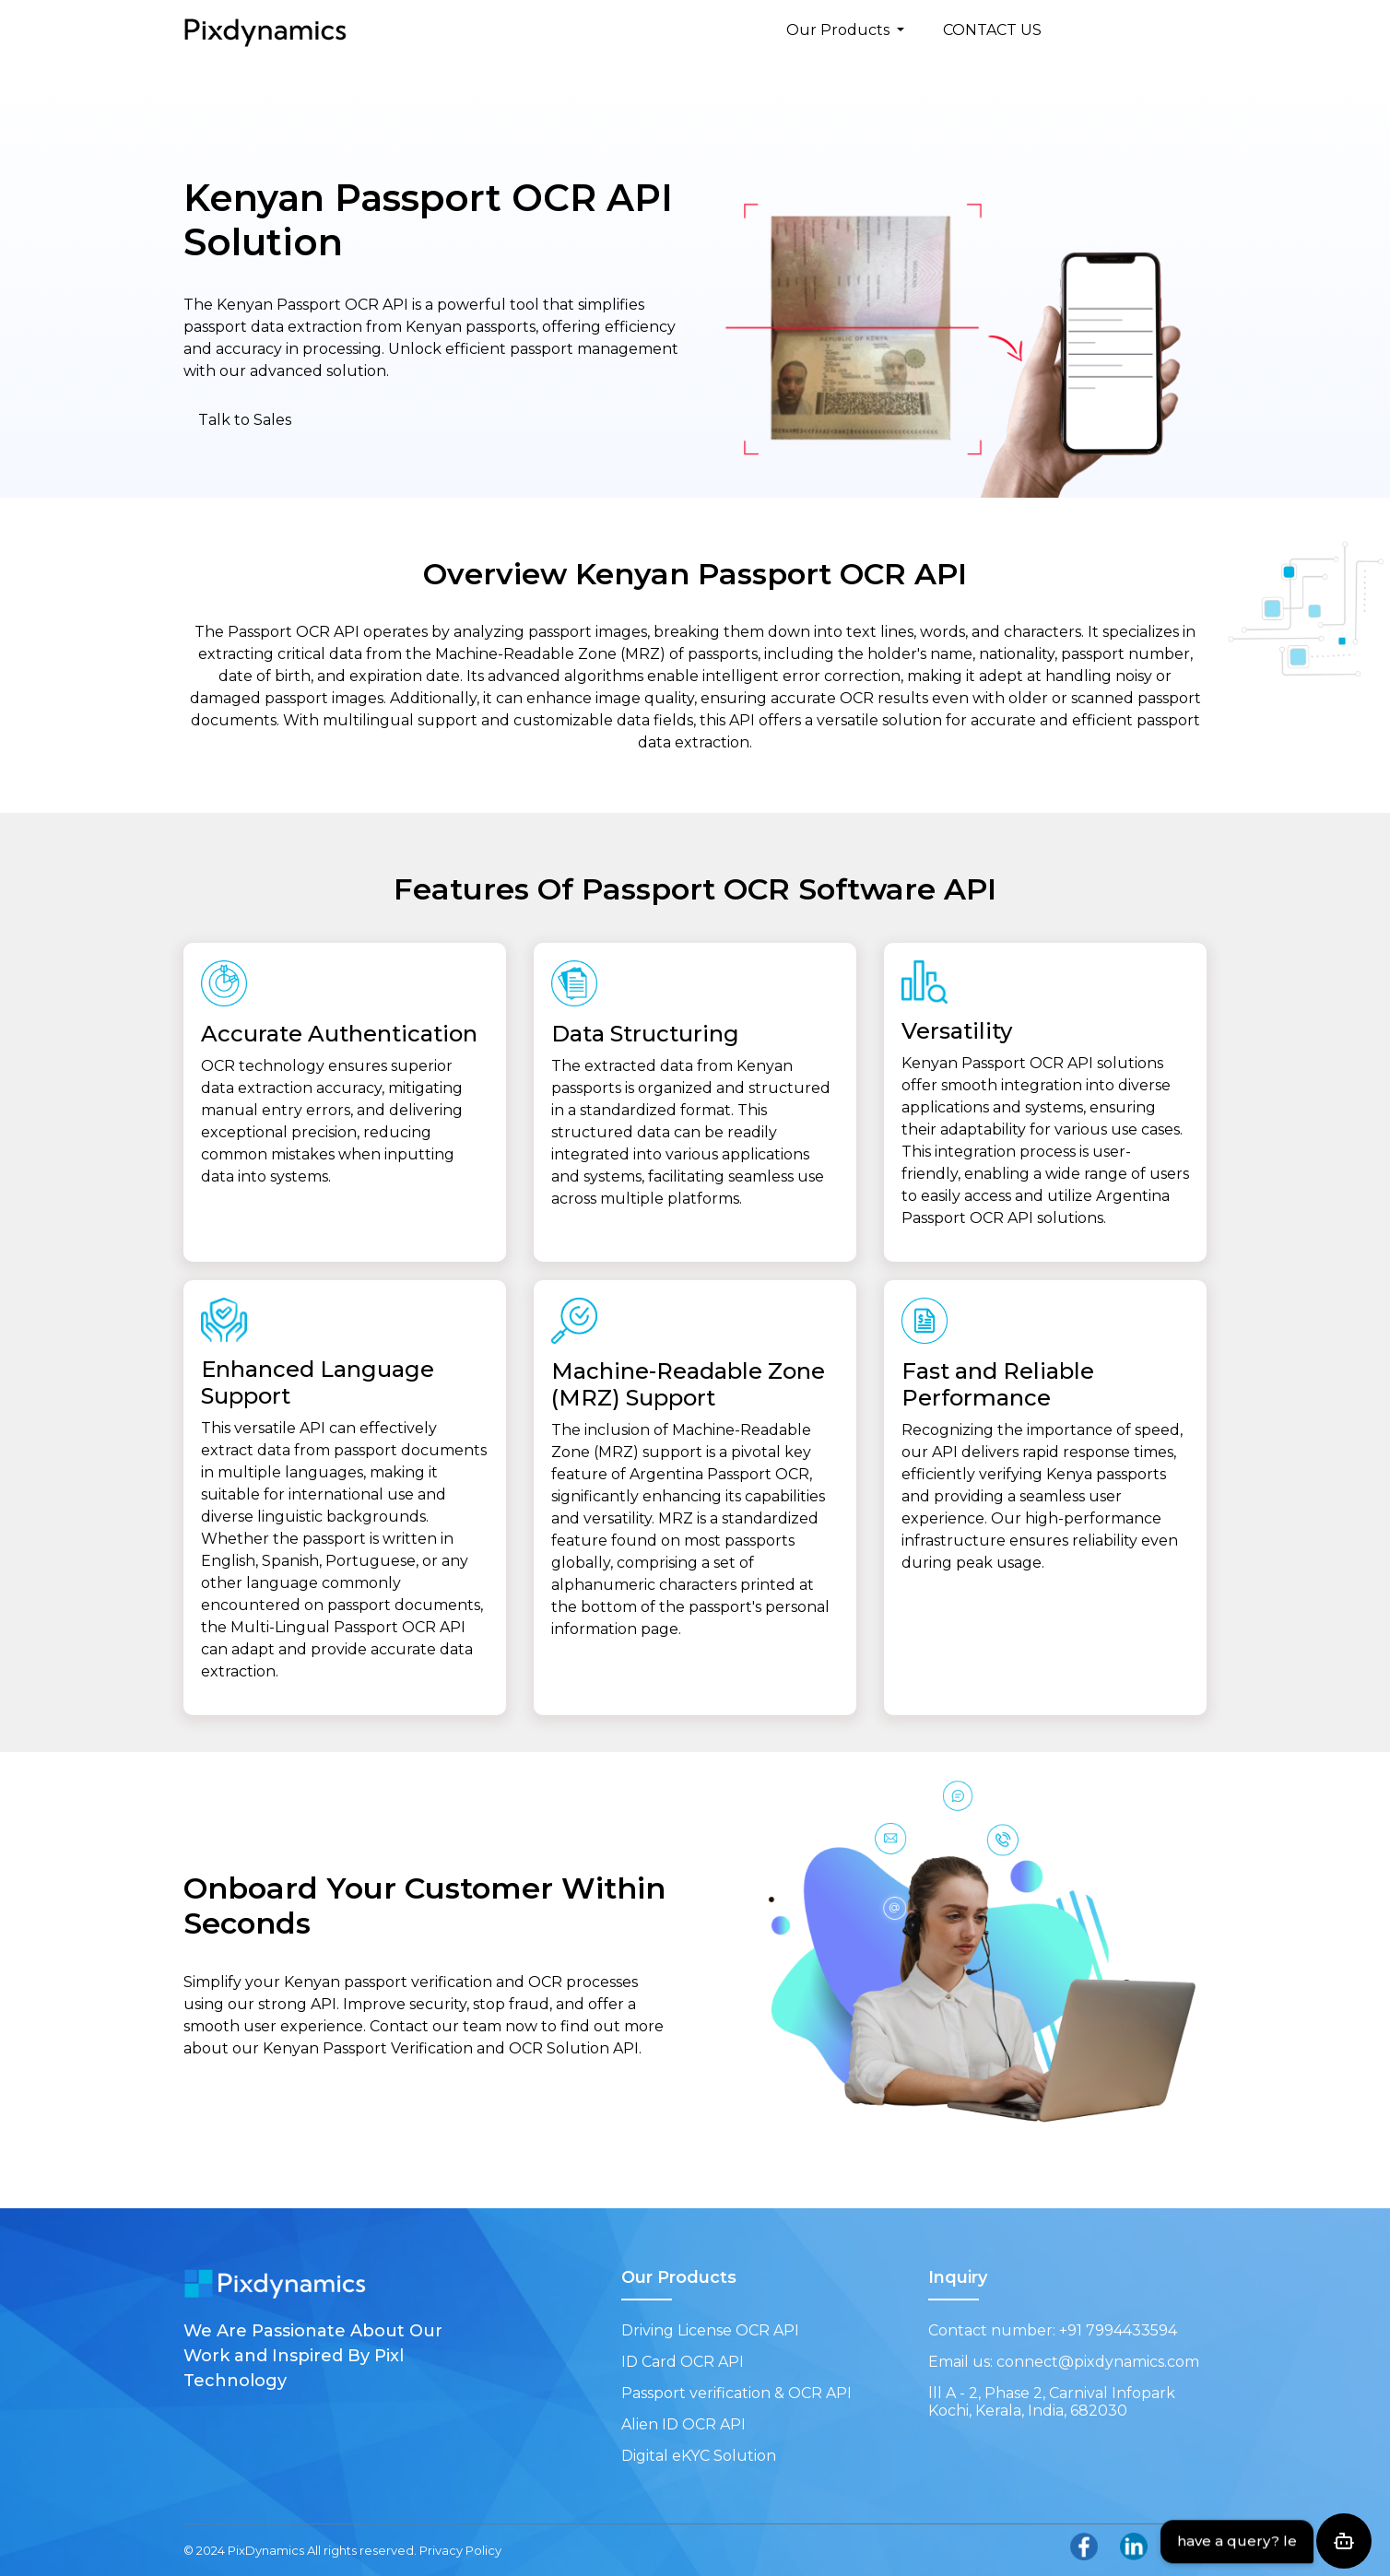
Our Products (839, 30)
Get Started (271, 2100)
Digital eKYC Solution (698, 2455)
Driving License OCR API (710, 2330)
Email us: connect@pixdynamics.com (1063, 2361)
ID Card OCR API (682, 2361)
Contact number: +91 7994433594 (1052, 2330)
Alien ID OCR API (683, 2424)
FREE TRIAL (1147, 30)
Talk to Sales (244, 420)
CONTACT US (992, 30)
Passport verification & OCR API (736, 2393)
